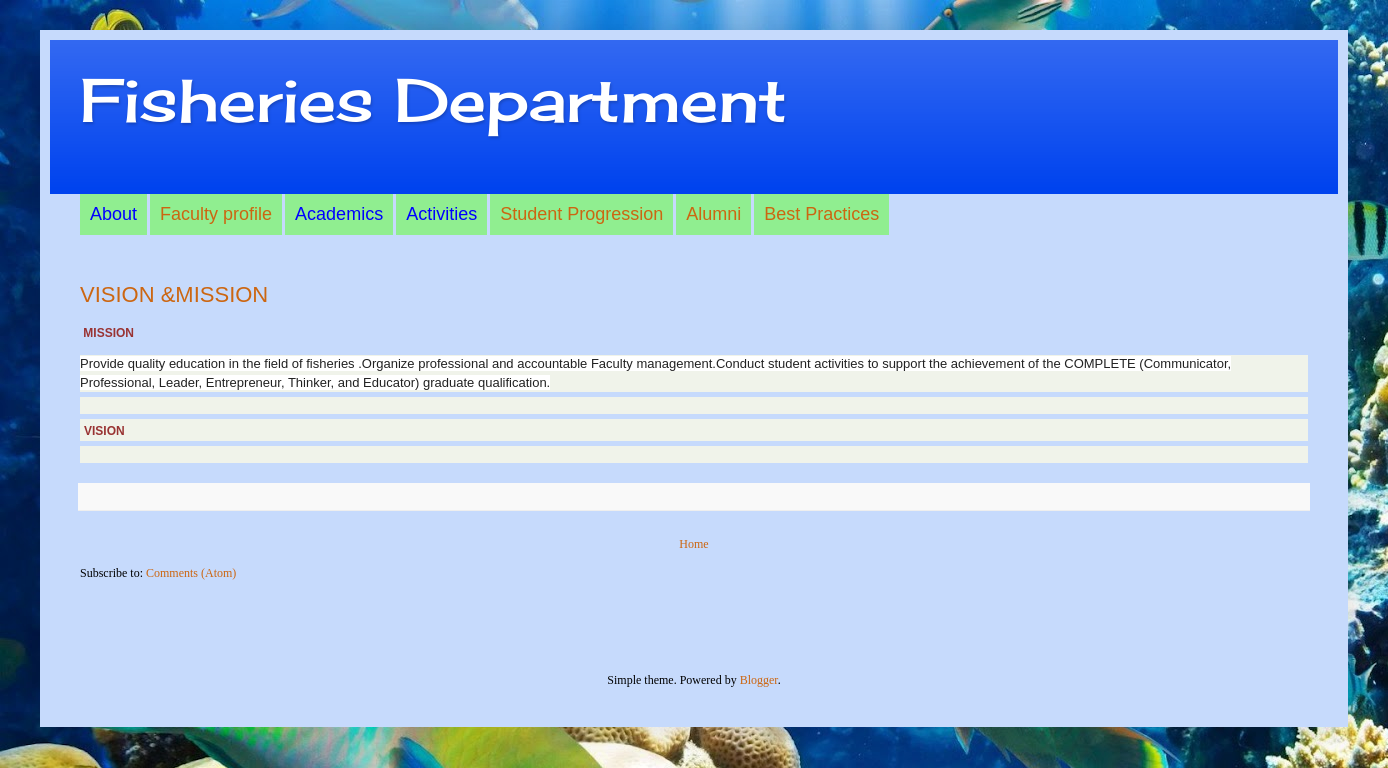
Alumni (713, 214)
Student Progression (581, 214)
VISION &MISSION (174, 294)
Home (693, 544)
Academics (339, 214)
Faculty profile (216, 214)
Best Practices (821, 214)
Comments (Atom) (191, 573)
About (113, 214)
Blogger (759, 680)
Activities (441, 214)
